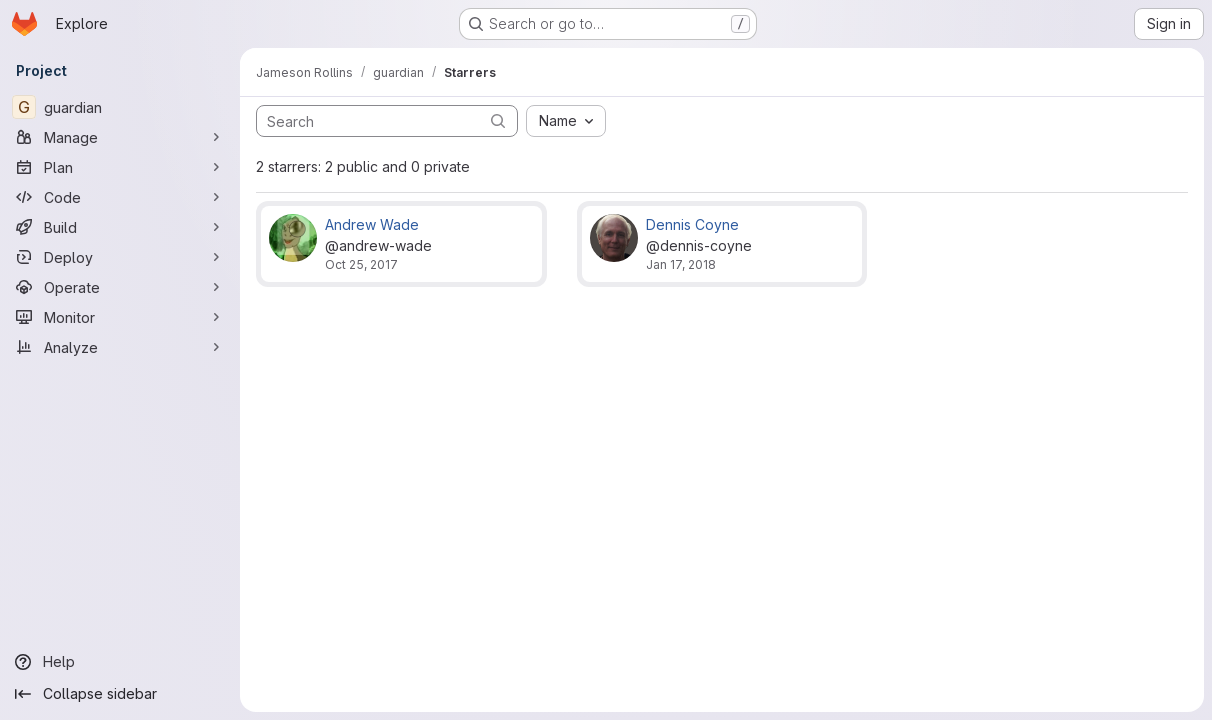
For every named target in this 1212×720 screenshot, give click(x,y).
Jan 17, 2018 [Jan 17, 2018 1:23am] (681, 264)
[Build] (120, 227)
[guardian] (120, 107)
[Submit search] (498, 120)
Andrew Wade (372, 224)
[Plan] (120, 167)
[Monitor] (120, 317)
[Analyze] (120, 347)
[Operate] (120, 287)
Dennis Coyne (692, 224)
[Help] (120, 662)
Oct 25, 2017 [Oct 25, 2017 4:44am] (361, 264)
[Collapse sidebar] (120, 694)
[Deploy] (120, 257)
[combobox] (566, 121)
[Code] (120, 197)
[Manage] (120, 137)
